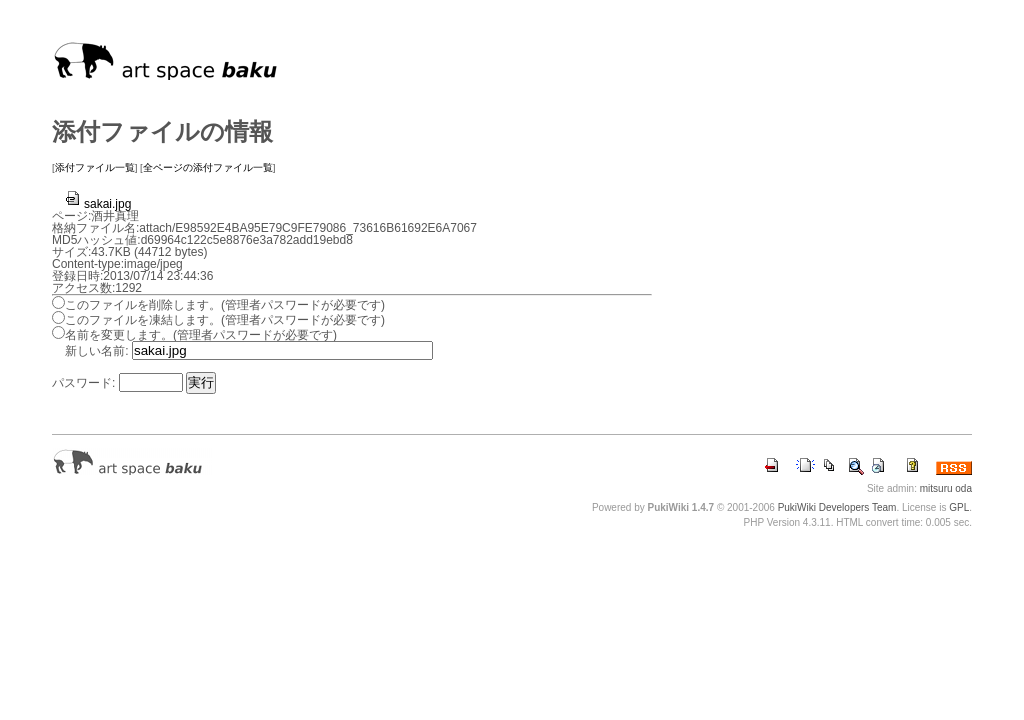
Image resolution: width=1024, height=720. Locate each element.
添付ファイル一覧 (95, 167)
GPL (959, 507)
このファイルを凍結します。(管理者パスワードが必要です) (225, 320)
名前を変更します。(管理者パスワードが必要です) (201, 335)
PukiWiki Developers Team (837, 507)
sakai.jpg (97, 204)
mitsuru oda (946, 488)
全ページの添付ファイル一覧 (208, 167)
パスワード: (83, 383)
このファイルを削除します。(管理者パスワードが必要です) (225, 305)
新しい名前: (96, 351)
